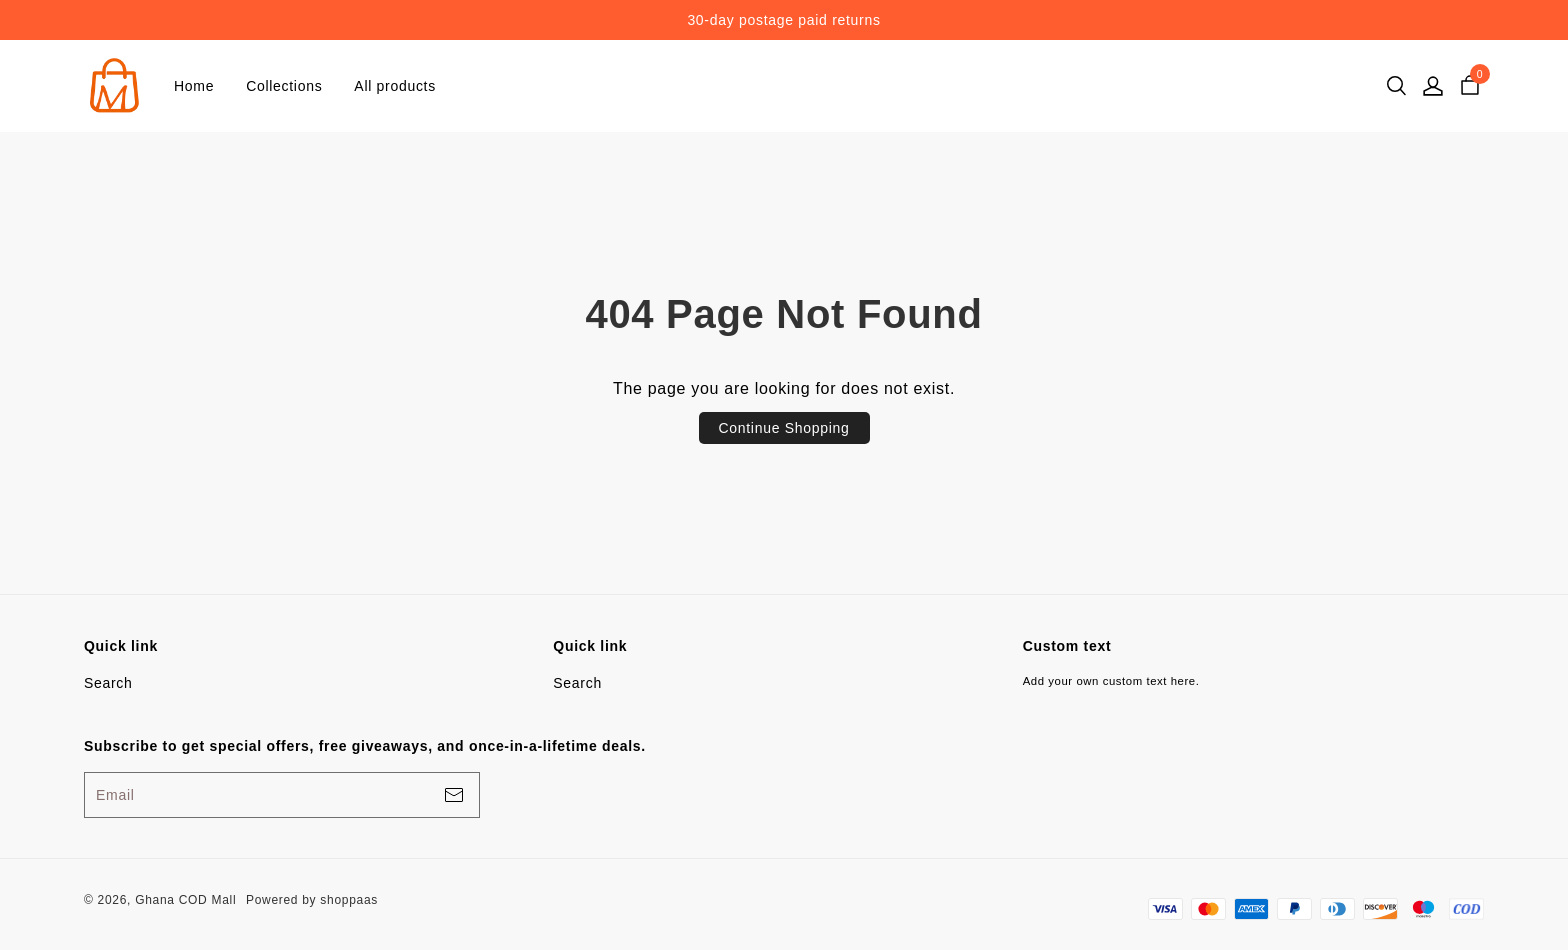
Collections (284, 86)
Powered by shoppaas (312, 900)
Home (194, 86)
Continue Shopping (784, 428)
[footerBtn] (454, 795)
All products (395, 86)
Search (108, 683)
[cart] (1470, 86)
